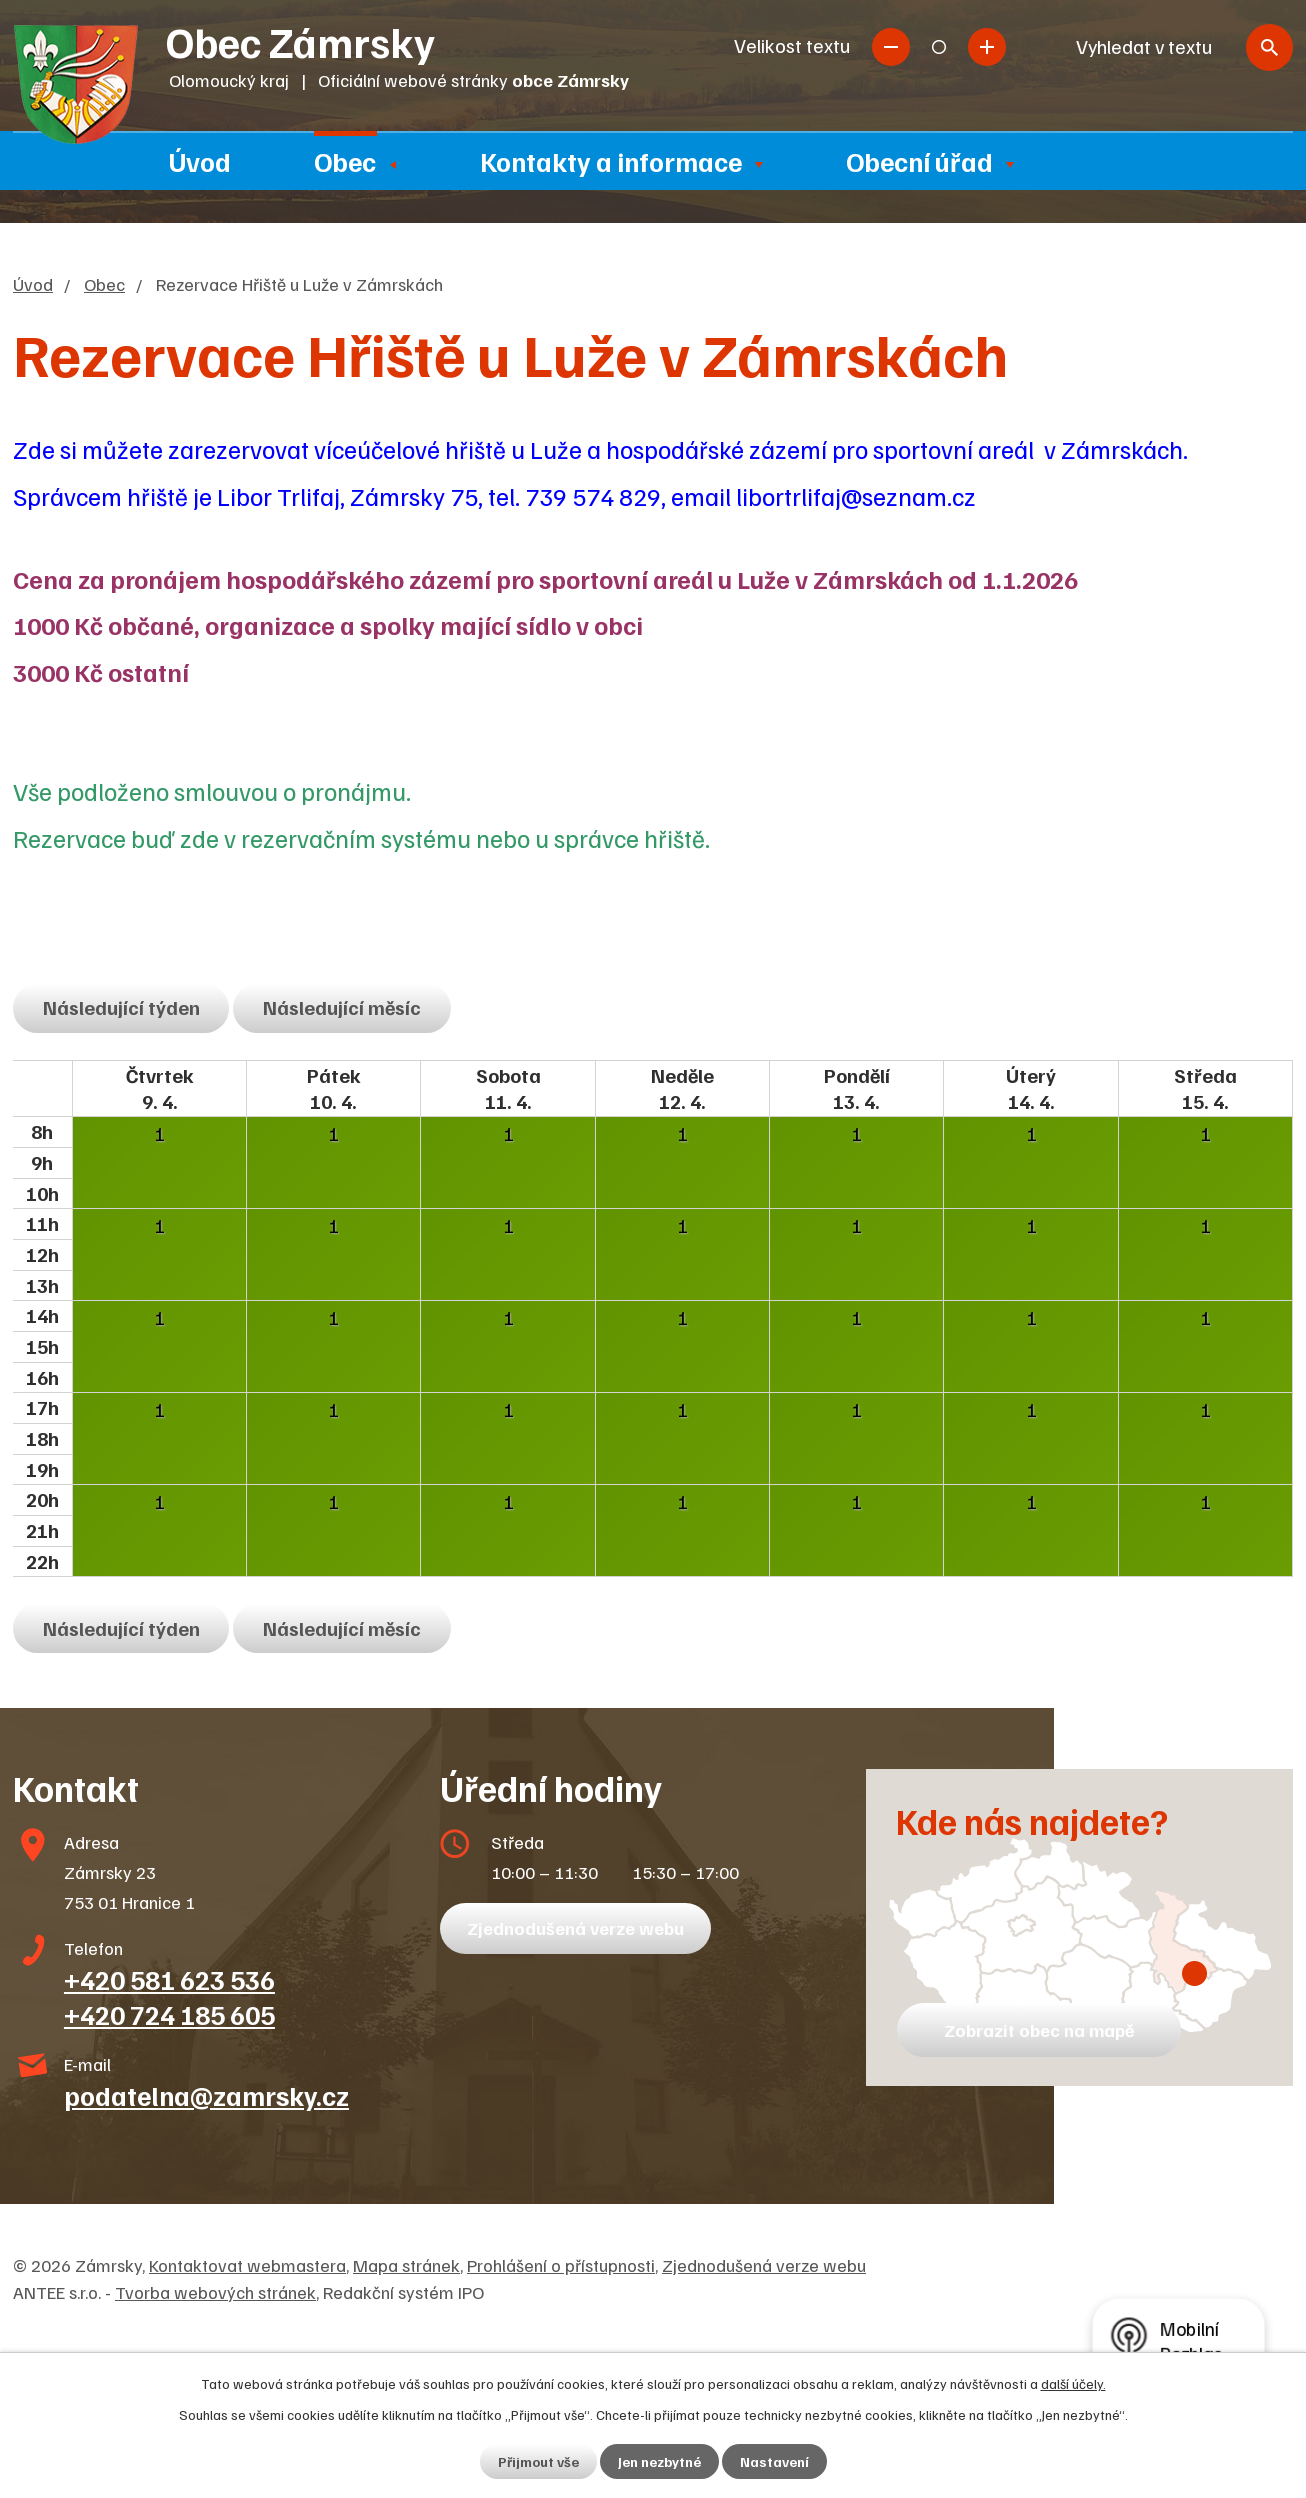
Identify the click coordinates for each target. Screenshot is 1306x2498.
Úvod (200, 161)
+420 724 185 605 (169, 2014)
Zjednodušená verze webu (575, 1928)
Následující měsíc (342, 1007)
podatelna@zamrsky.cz (206, 2095)
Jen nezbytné (659, 2461)
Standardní (939, 47)
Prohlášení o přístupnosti (561, 2265)
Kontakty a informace (611, 161)
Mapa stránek (406, 2265)
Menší (891, 47)
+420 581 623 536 (169, 1979)
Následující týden (121, 1007)
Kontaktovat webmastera (247, 2265)
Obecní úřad (919, 161)
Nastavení (774, 2461)
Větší (987, 47)
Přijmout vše (538, 2461)
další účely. (1073, 2383)
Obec (345, 161)
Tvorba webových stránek (215, 2292)
